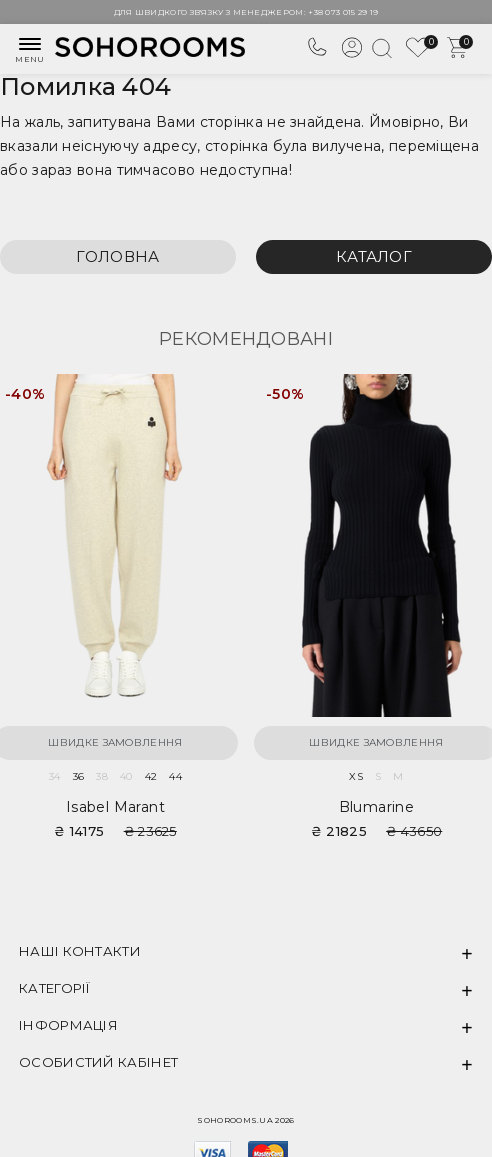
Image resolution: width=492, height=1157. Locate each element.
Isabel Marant (115, 807)
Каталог (374, 256)
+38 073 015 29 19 (343, 12)
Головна (117, 256)
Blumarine (377, 807)
